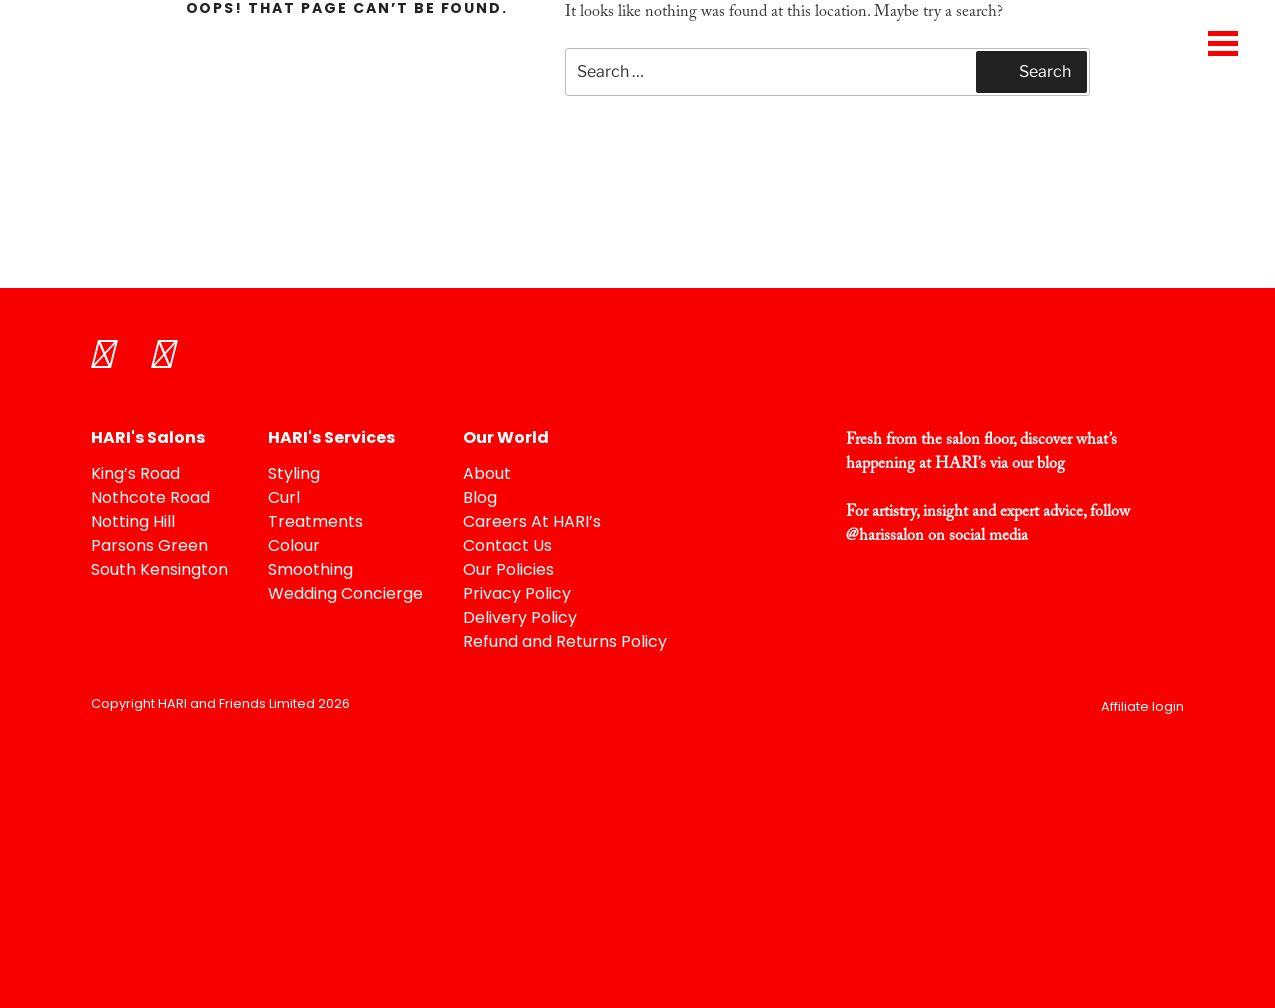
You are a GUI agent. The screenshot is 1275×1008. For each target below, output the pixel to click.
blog (1051, 464)
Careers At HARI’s (532, 523)
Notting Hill (133, 523)
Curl (284, 499)
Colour (294, 547)
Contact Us (507, 547)
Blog (480, 499)
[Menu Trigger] (1222, 42)
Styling (294, 475)
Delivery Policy (520, 619)
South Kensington (159, 571)
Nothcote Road (150, 499)
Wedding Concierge (345, 595)
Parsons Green (149, 547)
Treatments (315, 523)
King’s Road (135, 475)
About (487, 475)
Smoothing (310, 571)
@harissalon (885, 536)
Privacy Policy (517, 595)
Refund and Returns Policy (565, 643)
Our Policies (508, 571)
